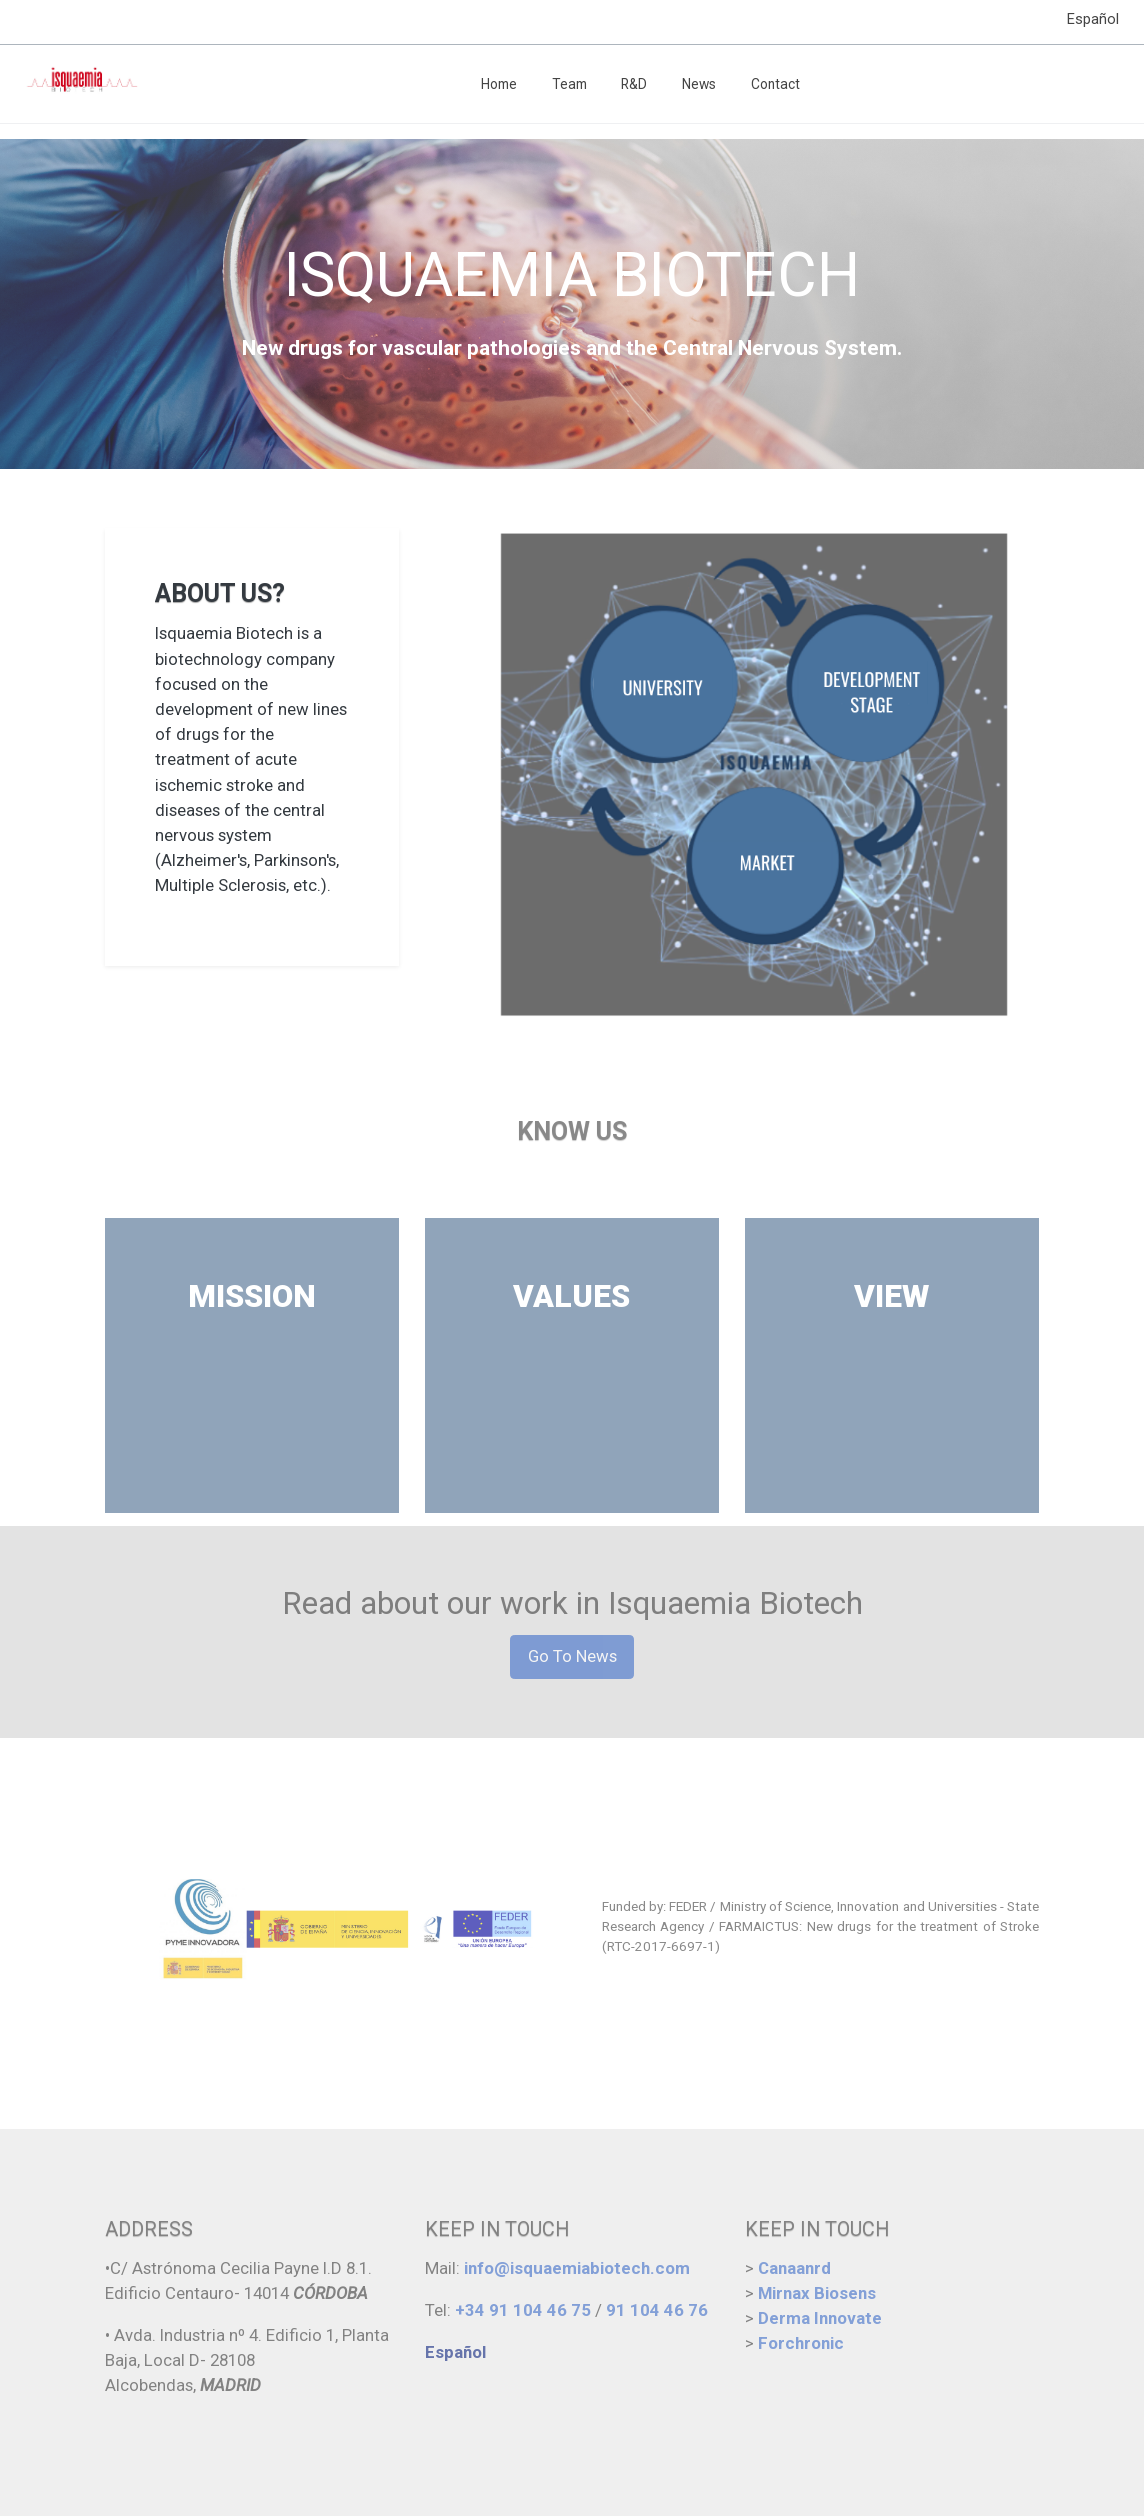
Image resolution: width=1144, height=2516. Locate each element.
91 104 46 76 (657, 2310)
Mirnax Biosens (817, 2293)
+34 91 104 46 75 (521, 2310)
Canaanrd (794, 2268)
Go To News (572, 1656)
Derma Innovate (820, 2318)
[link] (81, 84)
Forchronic (801, 2343)
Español (1093, 19)
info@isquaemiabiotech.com (577, 2268)
